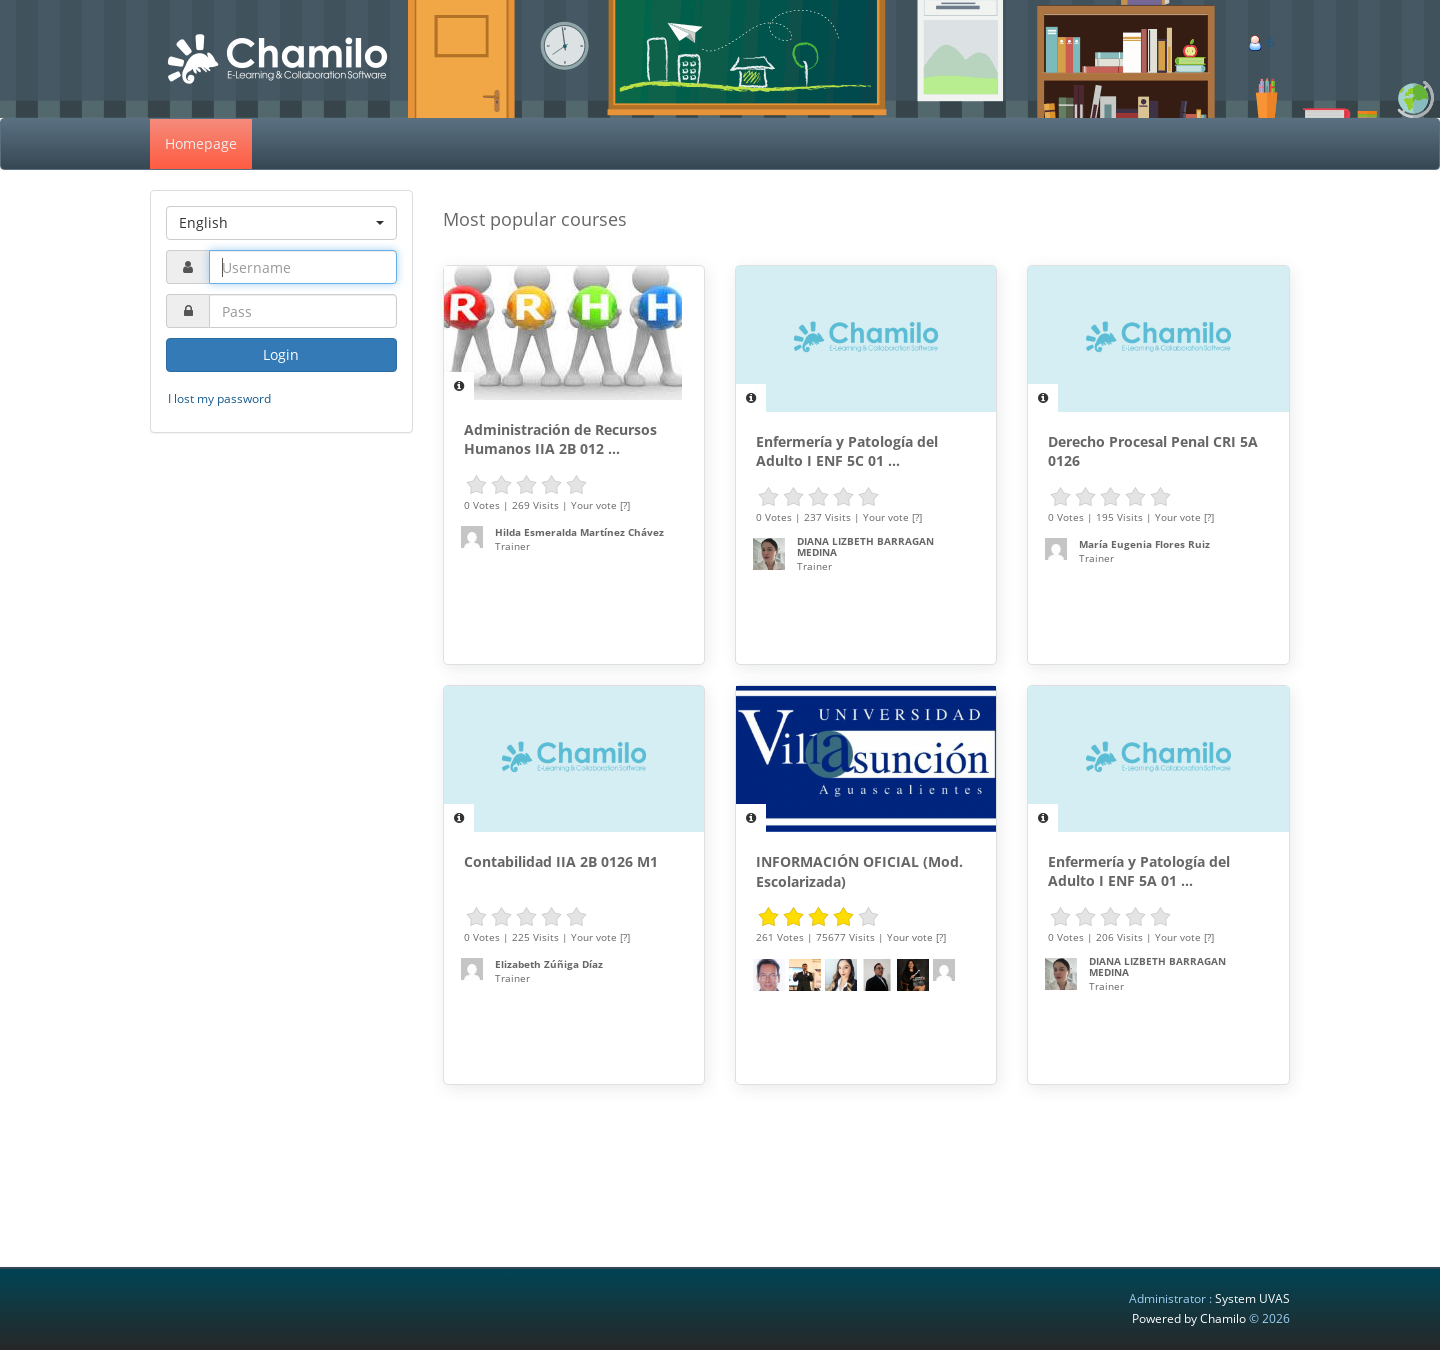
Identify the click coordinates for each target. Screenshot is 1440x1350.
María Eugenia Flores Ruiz (1144, 544)
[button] (281, 223)
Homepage (201, 143)
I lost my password (219, 398)
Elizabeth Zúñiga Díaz (549, 964)
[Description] (459, 386)
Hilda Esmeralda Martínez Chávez (579, 532)
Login (281, 354)
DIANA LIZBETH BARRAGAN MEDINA (865, 546)
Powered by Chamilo (1190, 1318)
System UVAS (1252, 1298)
